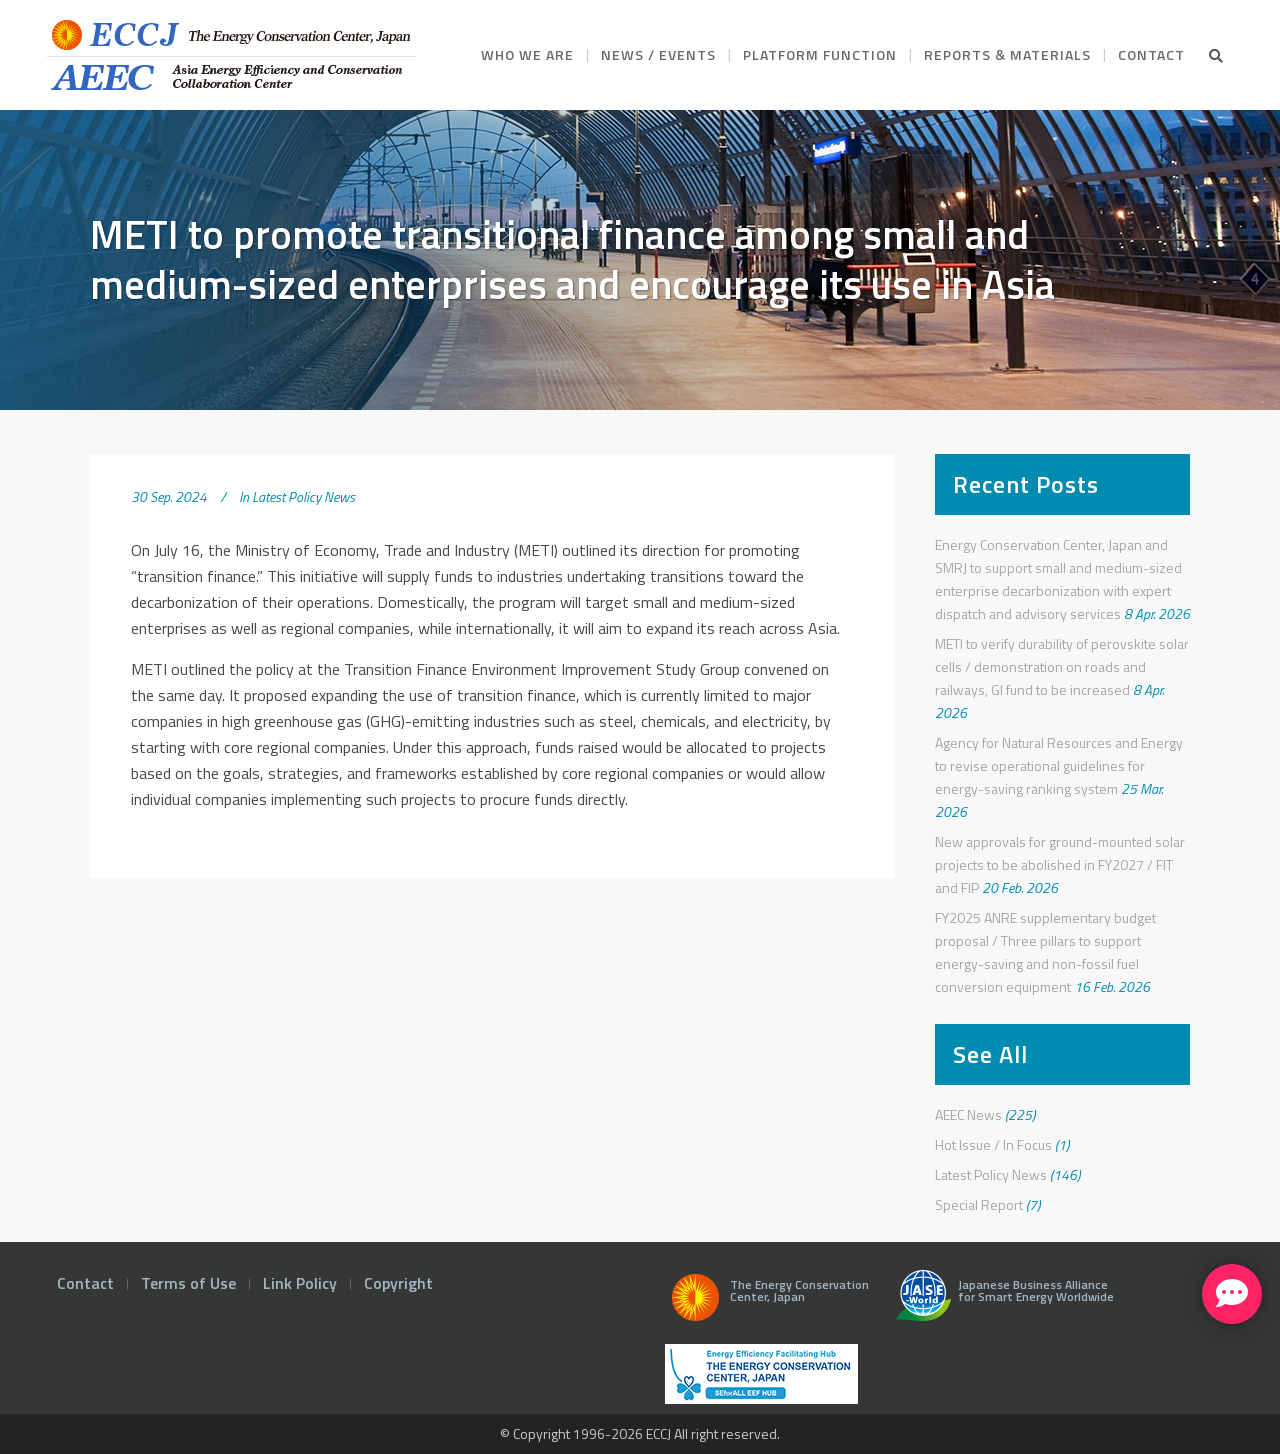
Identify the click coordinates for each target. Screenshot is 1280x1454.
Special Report (979, 1204)
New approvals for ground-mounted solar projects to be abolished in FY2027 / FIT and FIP (1060, 864)
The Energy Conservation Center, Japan (767, 1303)
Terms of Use (188, 1283)
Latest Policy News (303, 496)
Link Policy (300, 1283)
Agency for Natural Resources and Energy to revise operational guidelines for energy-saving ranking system (1059, 765)
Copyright (398, 1283)
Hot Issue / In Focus (993, 1144)
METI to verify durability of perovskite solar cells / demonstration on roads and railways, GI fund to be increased (1062, 666)
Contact (85, 1283)
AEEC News (968, 1114)
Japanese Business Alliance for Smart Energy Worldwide (1000, 1303)
